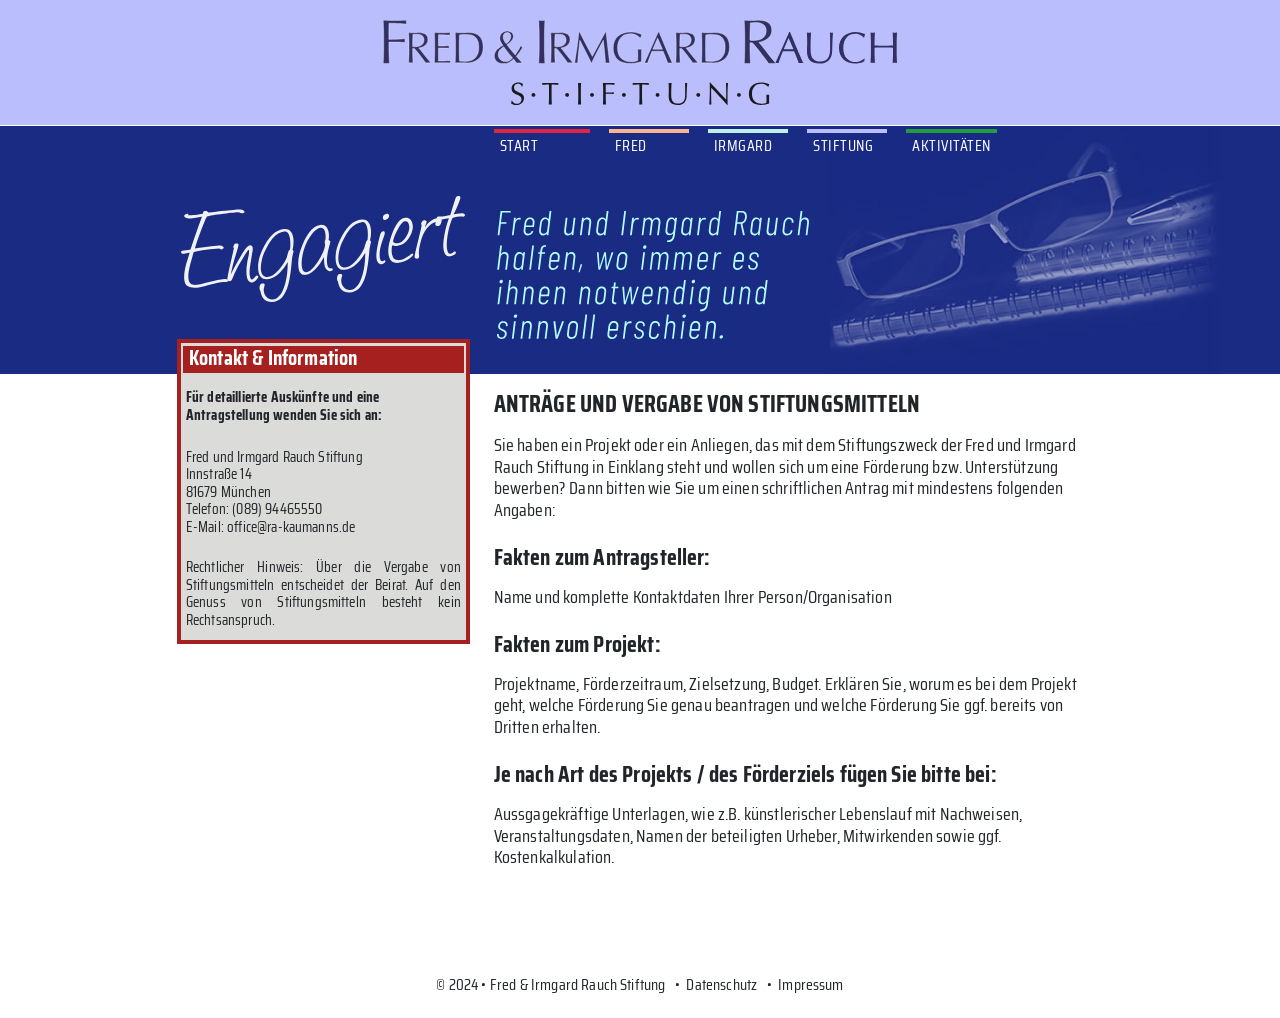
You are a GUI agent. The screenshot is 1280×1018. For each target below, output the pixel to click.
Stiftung (843, 145)
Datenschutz (721, 984)
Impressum (810, 984)
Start (519, 145)
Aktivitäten (951, 145)
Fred (631, 145)
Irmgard (743, 145)
